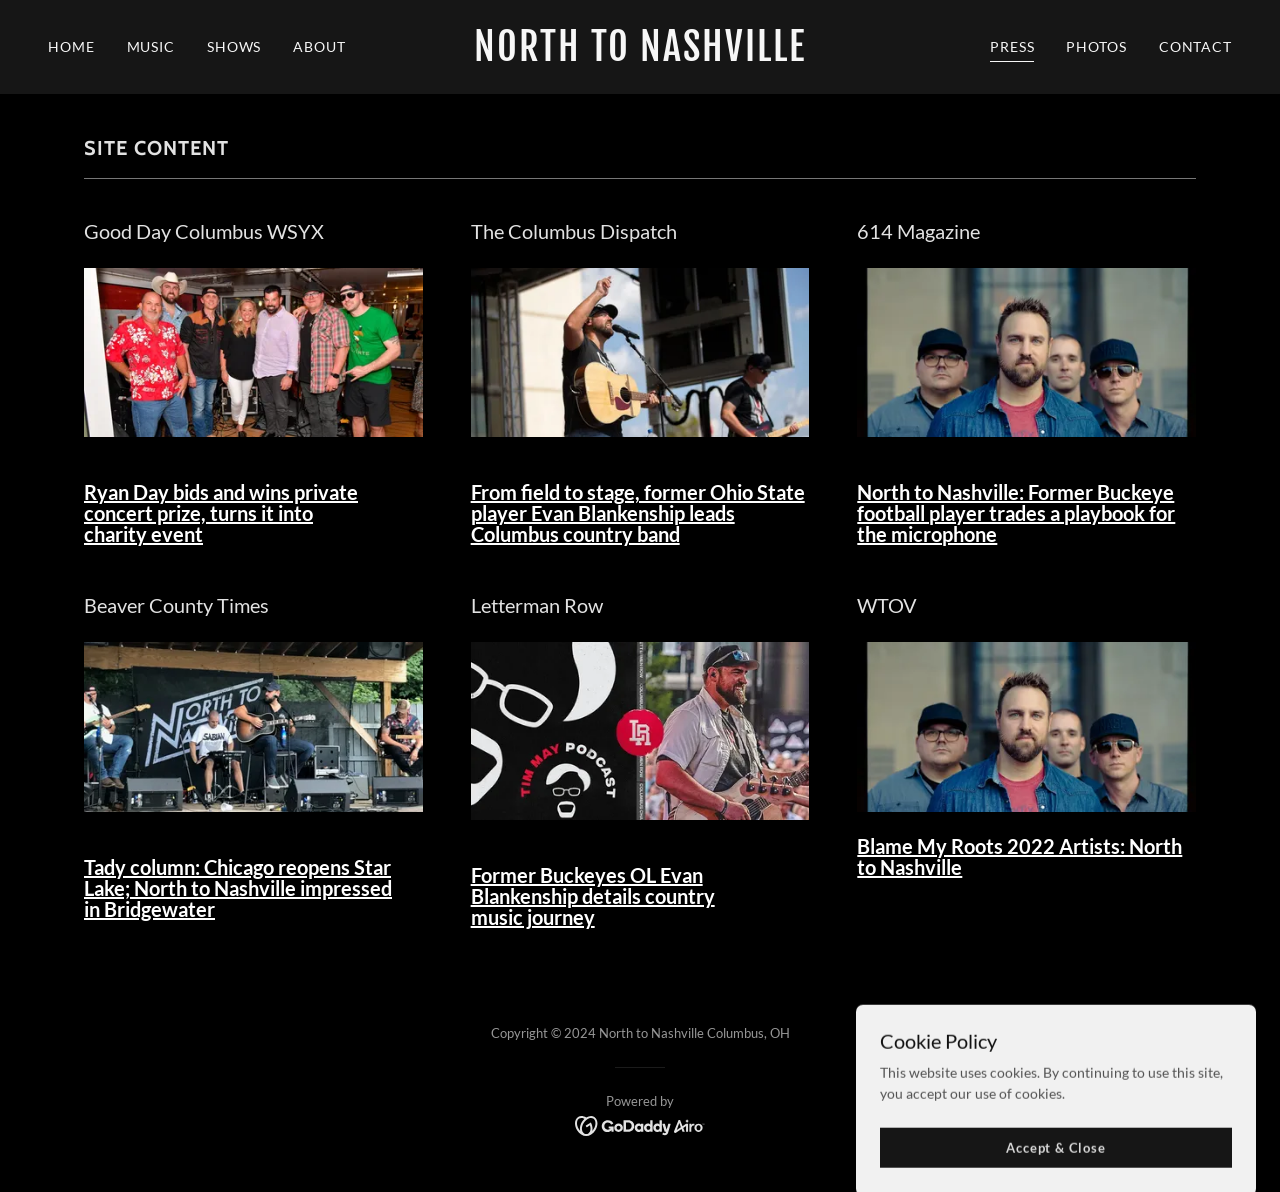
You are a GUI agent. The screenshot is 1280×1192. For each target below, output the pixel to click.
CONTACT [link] (1195, 46)
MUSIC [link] (151, 46)
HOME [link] (71, 46)
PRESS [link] (1012, 46)
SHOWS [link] (234, 46)
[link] (640, 55)
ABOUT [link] (319, 46)
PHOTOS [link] (1096, 46)
